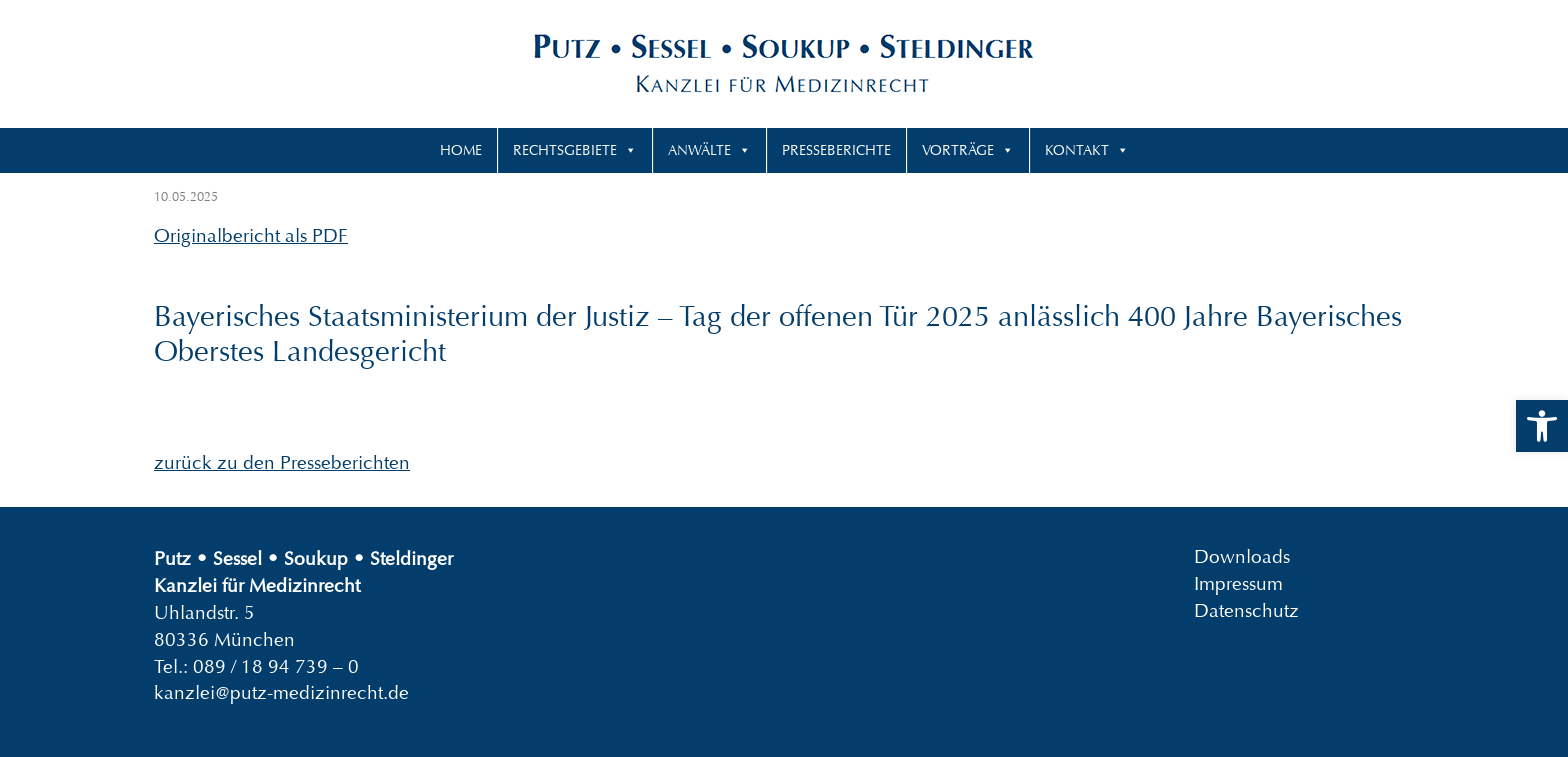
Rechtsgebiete (565, 150)
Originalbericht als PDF (251, 235)
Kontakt (1077, 150)
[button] (1542, 426)
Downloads (1242, 556)
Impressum (1238, 583)
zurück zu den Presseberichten (282, 462)
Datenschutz (1246, 610)
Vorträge (958, 150)
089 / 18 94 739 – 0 (276, 666)
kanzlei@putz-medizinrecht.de (281, 692)
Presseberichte (836, 150)
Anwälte (699, 150)
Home (461, 150)
